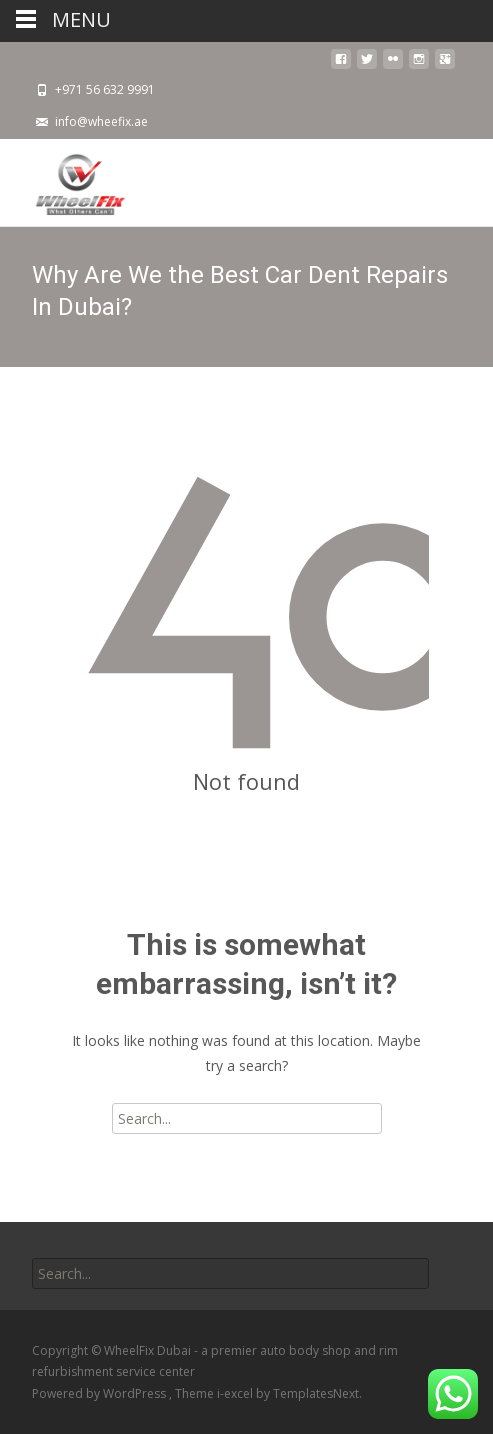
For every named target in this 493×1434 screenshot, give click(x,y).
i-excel (236, 1393)
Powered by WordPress (100, 1393)
